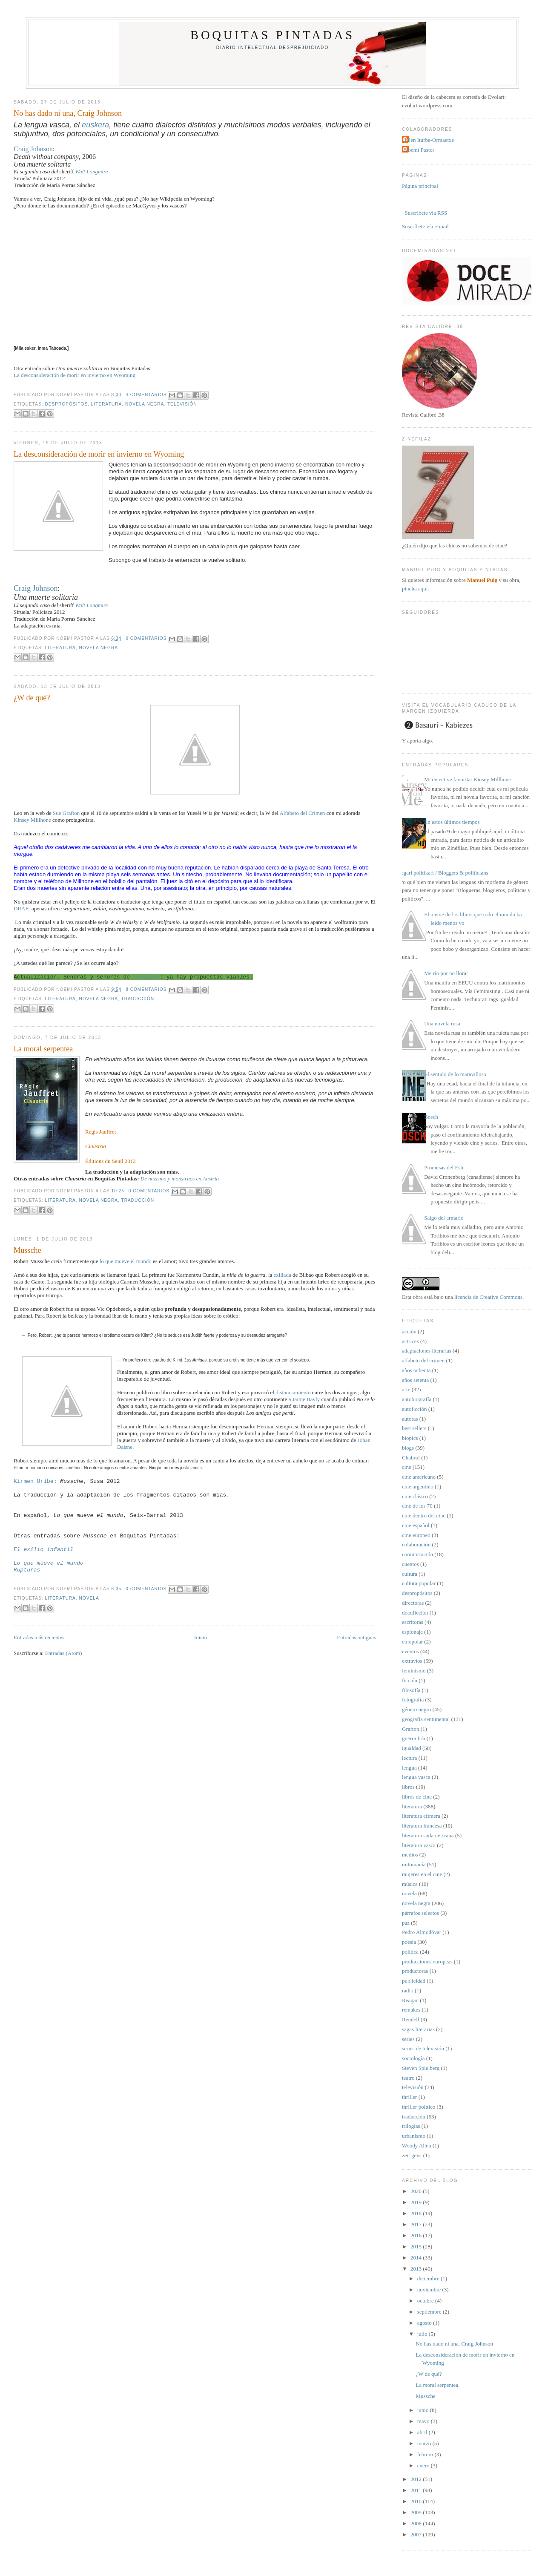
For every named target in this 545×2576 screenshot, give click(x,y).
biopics (410, 1438)
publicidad (413, 1980)
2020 (416, 2191)
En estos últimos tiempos (451, 822)
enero (424, 2465)
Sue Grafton (66, 813)
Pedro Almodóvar (421, 1932)
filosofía (411, 1690)
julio (423, 2334)
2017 (416, 2224)
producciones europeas (427, 1961)
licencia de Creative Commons (488, 1297)
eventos (410, 1651)
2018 (416, 2213)
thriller (409, 2097)
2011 (416, 2490)
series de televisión (423, 2048)
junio (423, 2410)
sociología (413, 2058)
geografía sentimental (426, 1719)
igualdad (411, 1748)
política (410, 1952)
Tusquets (146, 977)
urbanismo (413, 2136)
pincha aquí (414, 588)
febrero (426, 2454)
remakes (411, 2009)
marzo (425, 2443)
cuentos (410, 1564)
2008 (416, 2523)
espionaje (412, 1632)
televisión (182, 404)
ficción (409, 1680)
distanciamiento (293, 1392)
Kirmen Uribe (34, 1481)
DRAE (21, 908)
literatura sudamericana (428, 1835)
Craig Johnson (33, 149)
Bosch (431, 1117)
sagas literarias (418, 2029)
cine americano (419, 1477)
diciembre (429, 2278)
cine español (416, 1525)
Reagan (410, 2000)
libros (408, 1787)
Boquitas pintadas (272, 35)
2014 (416, 2257)
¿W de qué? (32, 698)
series (408, 2039)
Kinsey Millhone (32, 820)
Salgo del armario (443, 1218)
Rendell (410, 2019)
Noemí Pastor (419, 150)
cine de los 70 (417, 1505)
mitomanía (414, 1864)
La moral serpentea (43, 1049)
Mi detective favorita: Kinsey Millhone (467, 779)
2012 (416, 2479)
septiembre (430, 2311)
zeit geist (412, 2155)
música (410, 1884)
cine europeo (416, 1535)
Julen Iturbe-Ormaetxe (429, 140)
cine (406, 1467)
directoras (413, 1603)
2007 (416, 2534)
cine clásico (415, 1496)
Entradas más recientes (39, 1637)
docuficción (415, 1612)
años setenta (415, 1380)
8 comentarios (146, 989)
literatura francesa (422, 1825)
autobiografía (416, 1399)
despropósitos (66, 404)
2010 (416, 2501)
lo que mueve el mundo (126, 1261)
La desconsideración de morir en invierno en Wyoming (74, 375)
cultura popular (419, 1583)
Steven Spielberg (420, 2068)
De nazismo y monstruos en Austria (180, 1178)
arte (406, 1389)
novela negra (144, 404)
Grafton (410, 1729)
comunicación (417, 1554)
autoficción (414, 1409)
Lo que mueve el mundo (48, 1563)
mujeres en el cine (422, 1874)
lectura (409, 1758)
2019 (416, 2202)
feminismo (414, 1670)
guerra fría (413, 1738)
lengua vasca (416, 1777)
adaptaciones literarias (426, 1350)
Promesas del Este (444, 1167)
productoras (415, 1971)
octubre (426, 2300)
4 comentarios (146, 394)
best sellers (414, 1428)
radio (407, 1990)
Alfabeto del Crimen (302, 813)
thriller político (418, 2107)
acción (409, 1331)
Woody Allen (416, 2145)
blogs (408, 1448)
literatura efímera (421, 1816)
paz (406, 1923)
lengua (409, 1767)
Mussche (27, 1250)
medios (410, 1854)
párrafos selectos (420, 1913)
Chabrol (411, 1457)
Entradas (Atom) (63, 1653)
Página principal (420, 186)
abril (423, 2432)
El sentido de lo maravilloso (455, 1074)
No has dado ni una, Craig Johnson (68, 113)
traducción (137, 998)
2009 (416, 2512)
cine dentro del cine (423, 1515)
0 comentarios (146, 638)
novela (89, 1598)
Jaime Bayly (306, 1399)
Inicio (200, 1637)
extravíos (412, 1661)
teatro (408, 2078)
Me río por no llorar (446, 973)
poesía (409, 1942)
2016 (416, 2235)
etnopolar (412, 1641)
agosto (425, 2323)
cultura (409, 1574)
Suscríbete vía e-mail (425, 226)
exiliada (283, 1275)
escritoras (412, 1622)
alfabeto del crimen (423, 1360)
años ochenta (416, 1370)
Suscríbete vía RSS (425, 213)
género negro (416, 1709)
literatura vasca (419, 1845)
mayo (424, 2421)
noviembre (429, 2289)
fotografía (413, 1699)
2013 (416, 2268)
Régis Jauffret (100, 1131)
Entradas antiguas (356, 1637)
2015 (416, 2246)
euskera (95, 125)
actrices (410, 1341)
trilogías (411, 2126)
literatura (106, 404)
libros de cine (417, 1796)
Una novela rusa (442, 1023)
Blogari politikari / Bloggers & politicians (442, 872)
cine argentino (417, 1486)
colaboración (416, 1544)
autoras (410, 1419)
